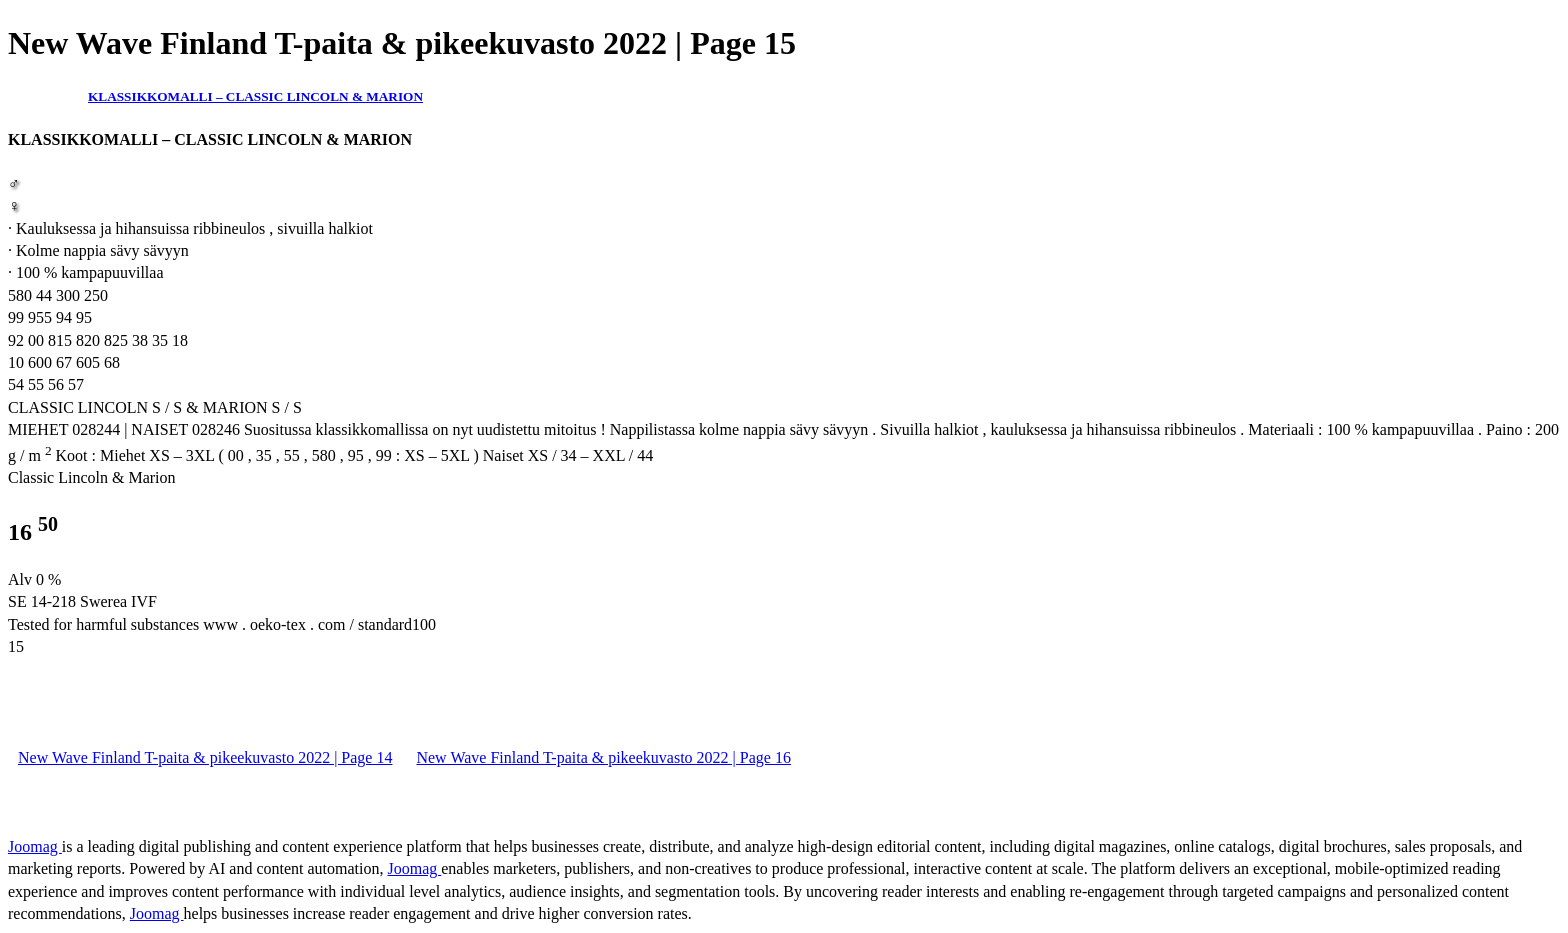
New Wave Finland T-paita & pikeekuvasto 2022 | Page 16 (603, 757)
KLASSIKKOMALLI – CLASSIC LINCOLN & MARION (255, 96)
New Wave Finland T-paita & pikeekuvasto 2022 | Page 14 (205, 757)
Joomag (35, 846)
